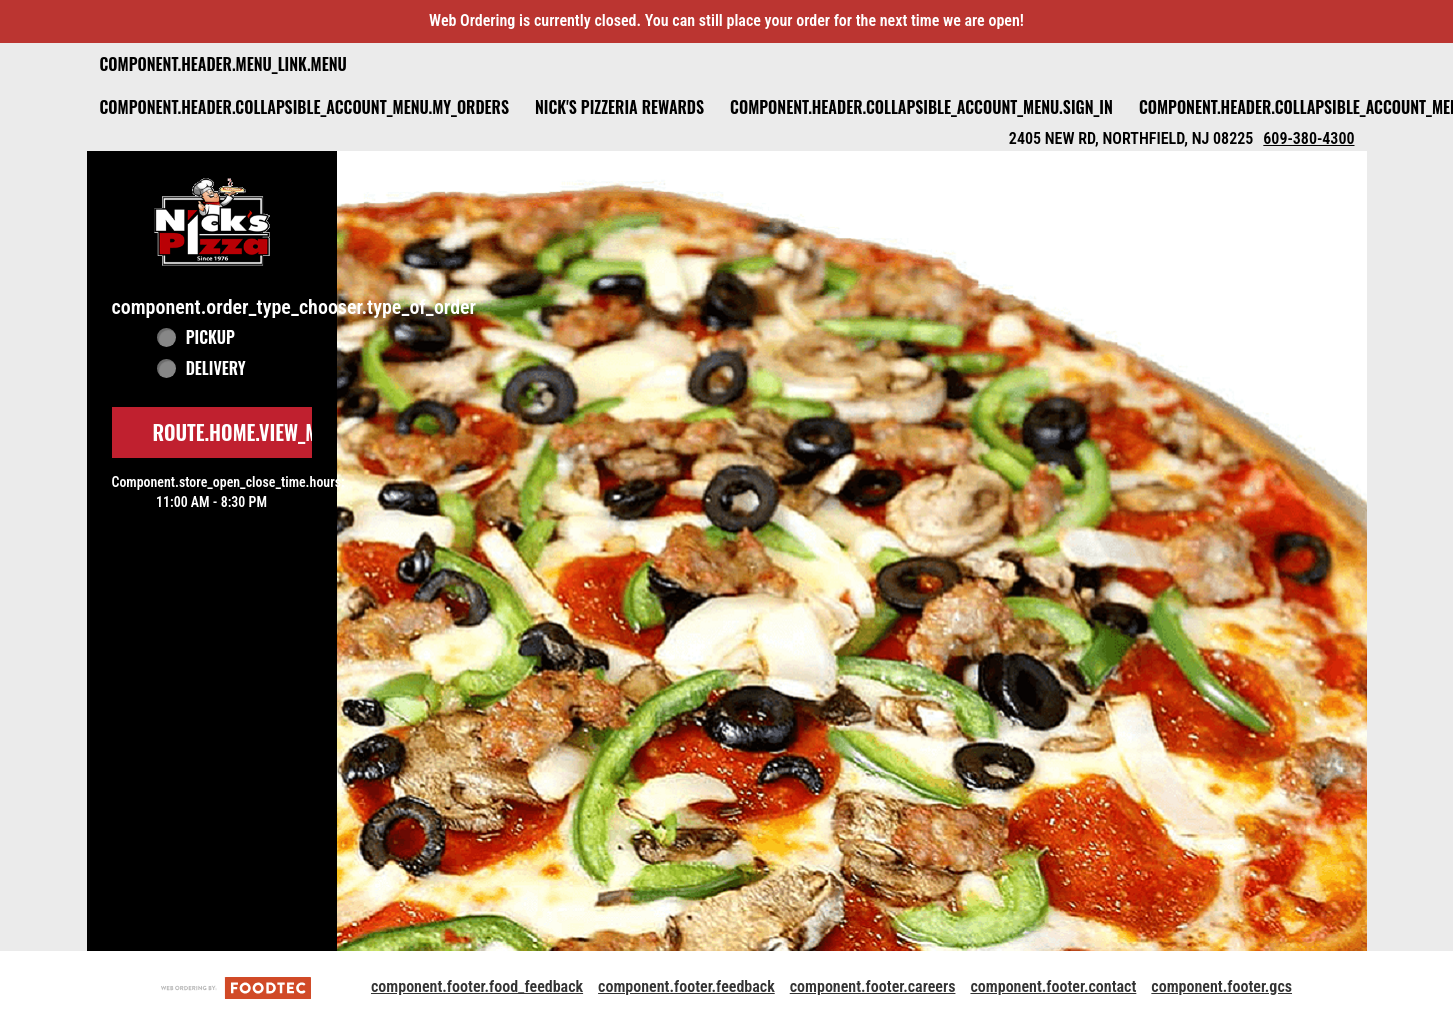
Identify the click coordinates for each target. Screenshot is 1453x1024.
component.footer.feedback (686, 986)
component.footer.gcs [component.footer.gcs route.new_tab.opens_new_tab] (1221, 986)
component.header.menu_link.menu (223, 64)
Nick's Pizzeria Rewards (619, 107)
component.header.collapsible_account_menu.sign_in (921, 107)
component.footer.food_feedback (477, 986)
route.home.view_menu (252, 432)
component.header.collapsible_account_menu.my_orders (304, 107)
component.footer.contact (1053, 986)
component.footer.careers (873, 986)
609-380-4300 (1308, 138)
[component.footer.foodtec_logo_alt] (236, 986)
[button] (212, 221)
